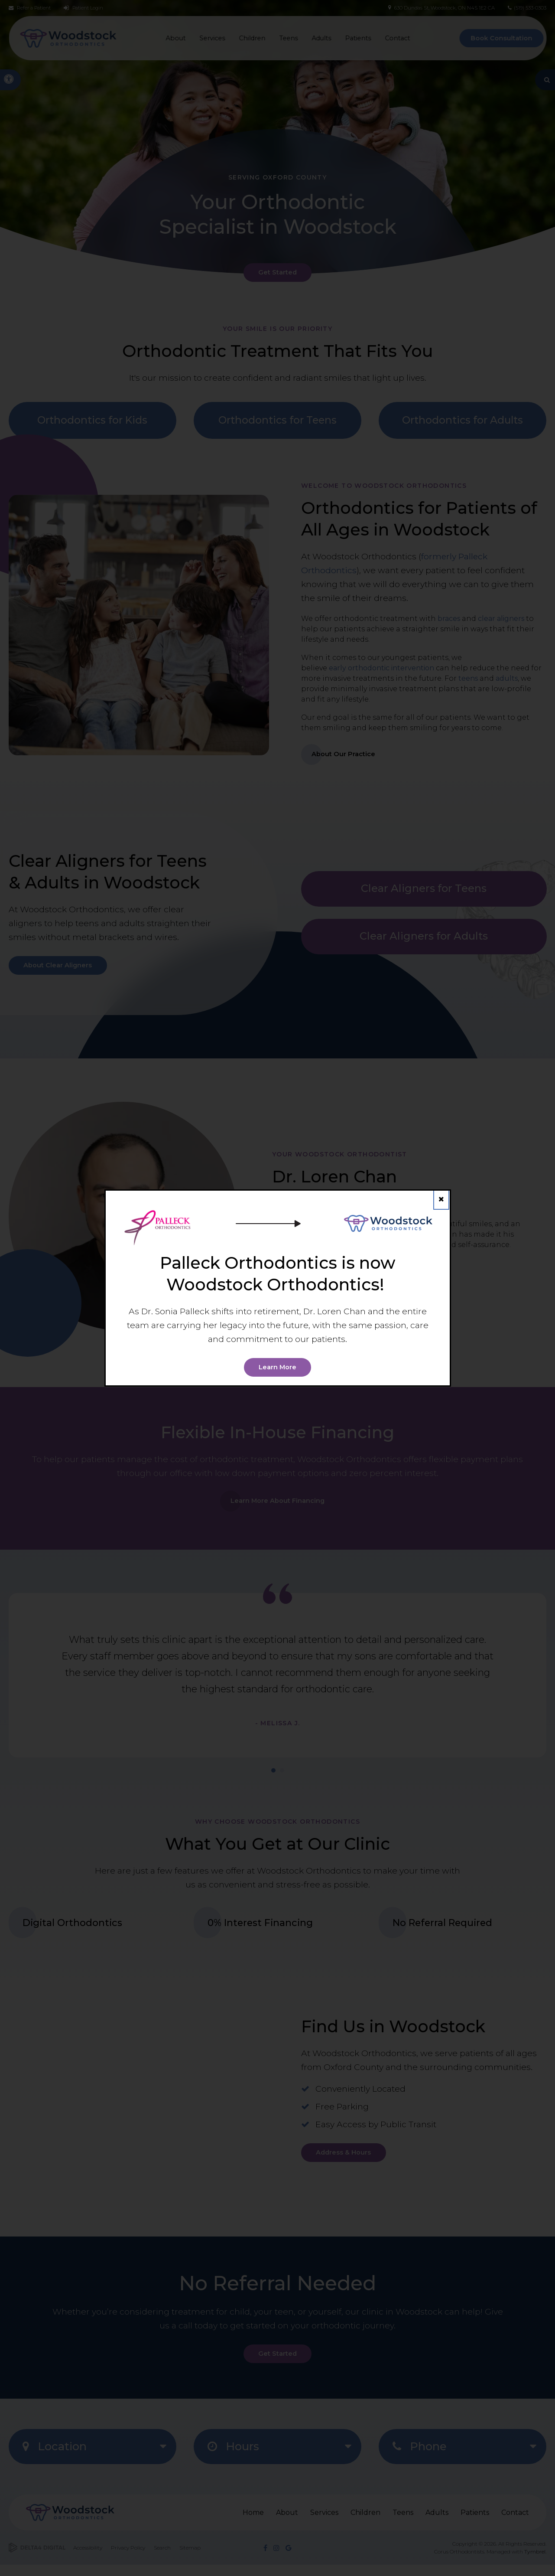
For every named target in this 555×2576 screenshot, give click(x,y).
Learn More (278, 1367)
